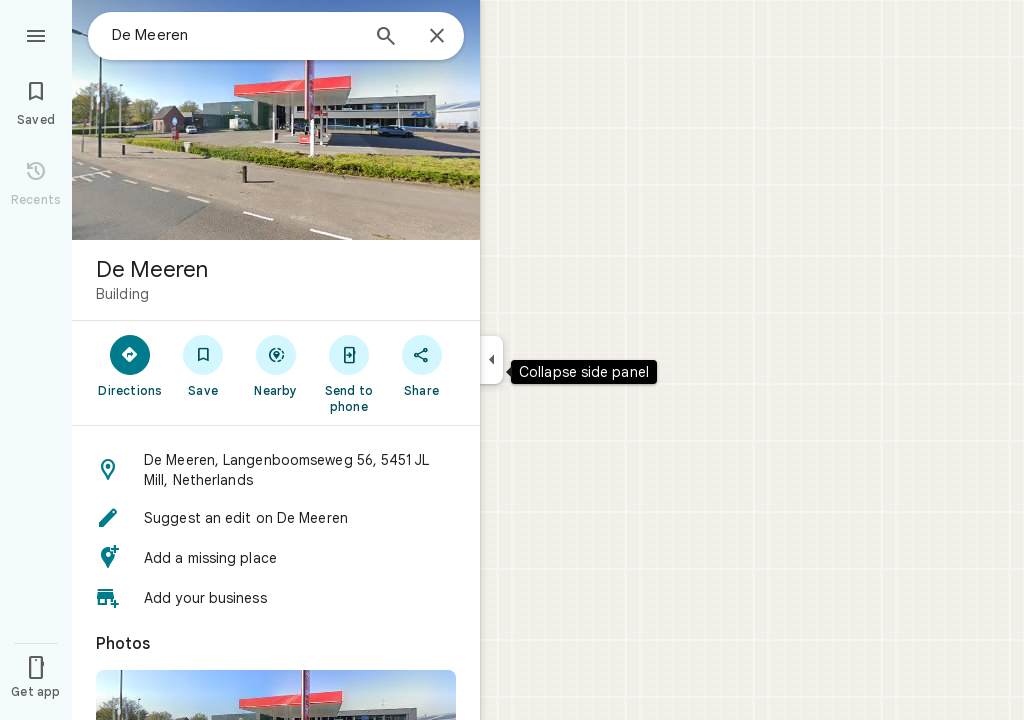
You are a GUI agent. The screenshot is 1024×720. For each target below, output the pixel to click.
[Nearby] (276, 365)
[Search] (386, 38)
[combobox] (235, 35)
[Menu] (36, 34)
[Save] (203, 365)
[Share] (421, 365)
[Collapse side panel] (491, 360)
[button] (276, 470)
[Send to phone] (348, 373)
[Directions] (130, 365)
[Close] (437, 37)
